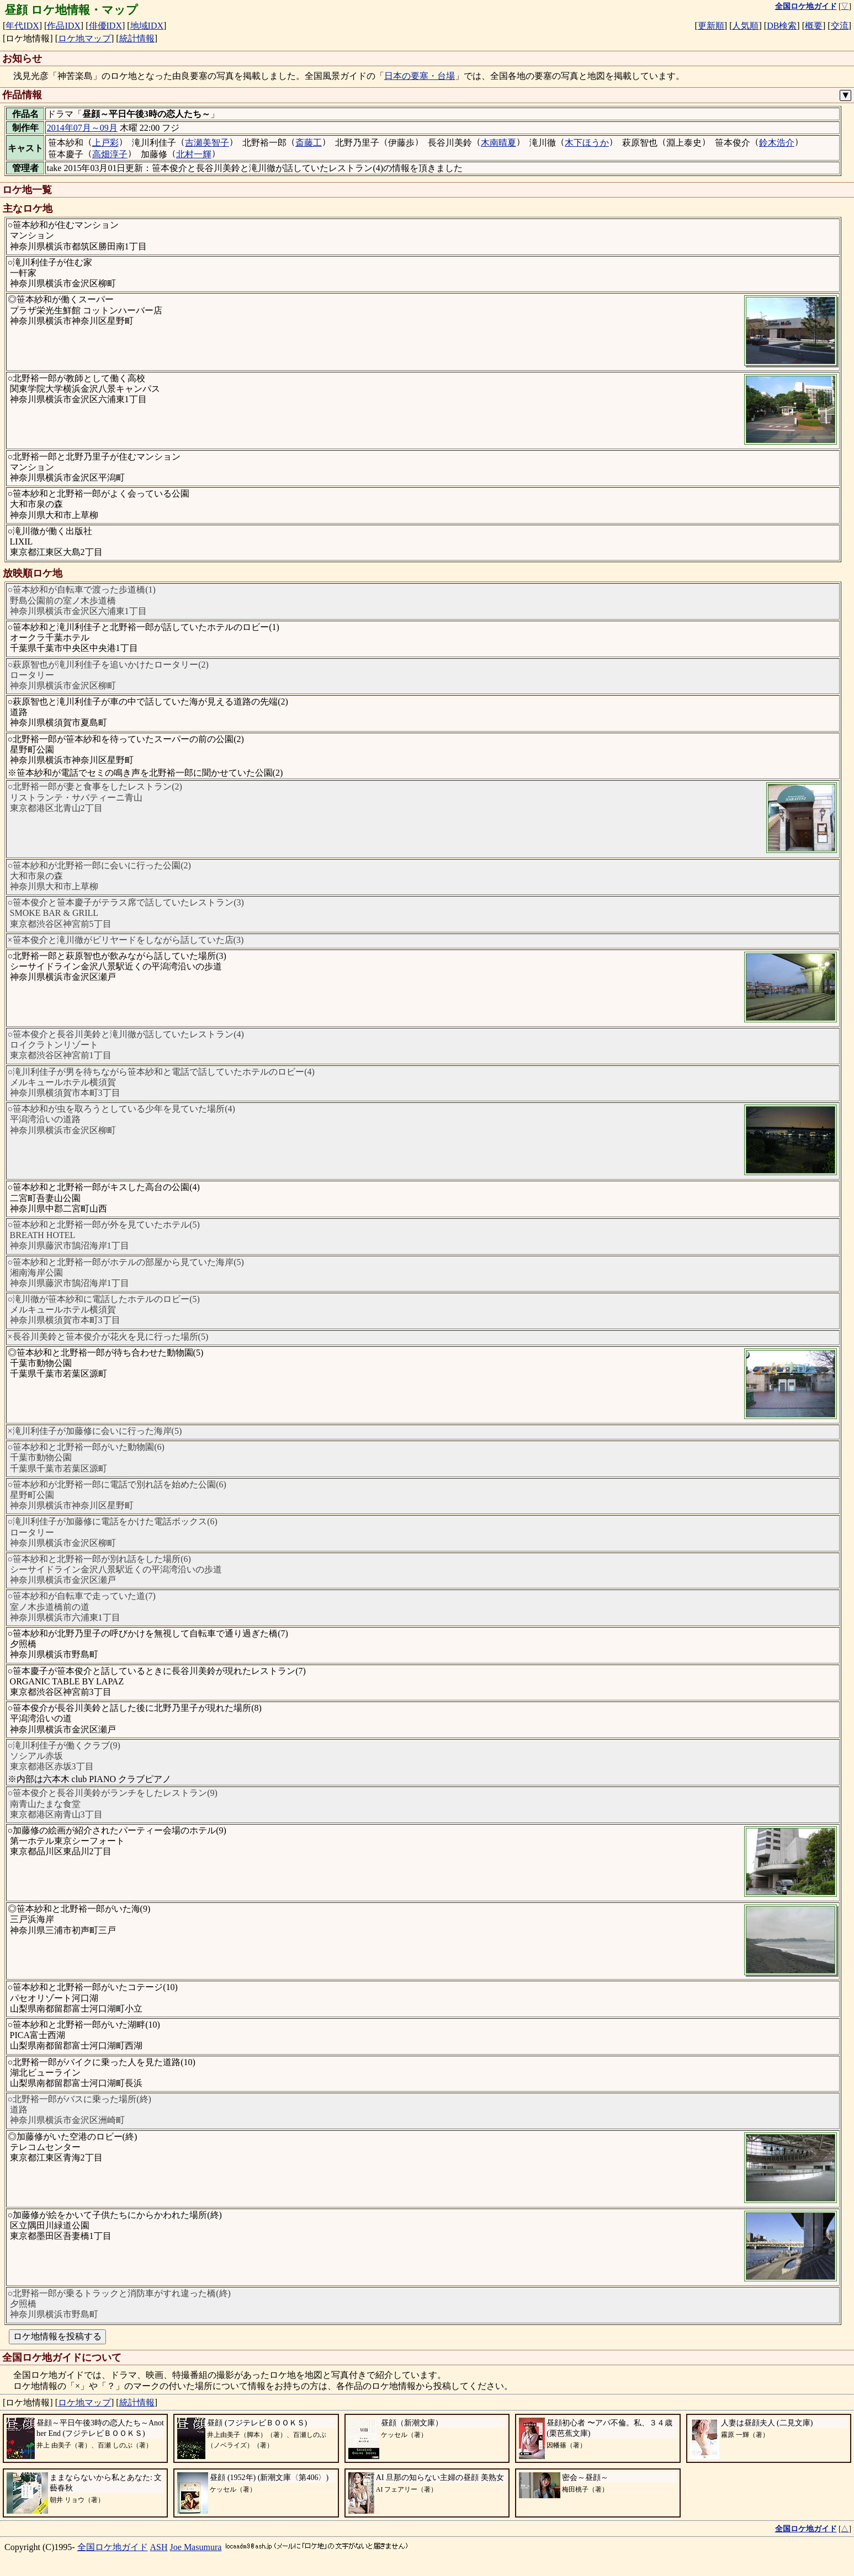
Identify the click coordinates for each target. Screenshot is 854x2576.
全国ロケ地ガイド (112, 2547)
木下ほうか (587, 142)
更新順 (711, 25)
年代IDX (22, 25)
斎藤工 (308, 142)
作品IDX (63, 25)
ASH (159, 2547)
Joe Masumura (196, 2547)
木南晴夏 (498, 142)
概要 (814, 25)
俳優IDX (105, 25)
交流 (839, 25)
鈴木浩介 (776, 142)
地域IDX (146, 25)
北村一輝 (193, 154)
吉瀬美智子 (207, 142)
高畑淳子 (110, 154)
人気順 (745, 25)
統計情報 (137, 38)
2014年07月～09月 (82, 127)
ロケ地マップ (84, 38)
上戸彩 (105, 142)
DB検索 (782, 25)
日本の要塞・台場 (419, 76)
